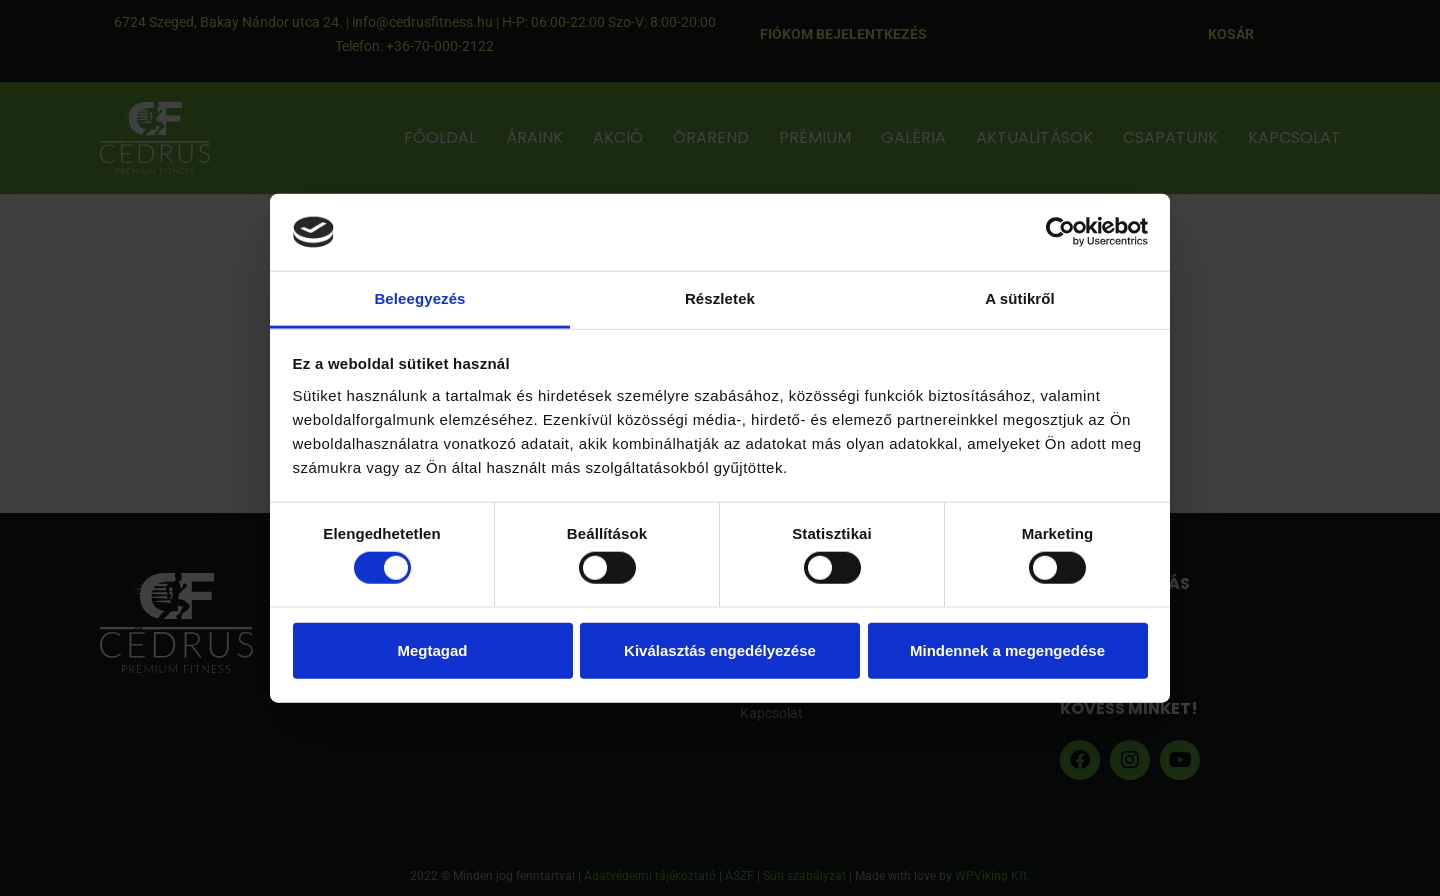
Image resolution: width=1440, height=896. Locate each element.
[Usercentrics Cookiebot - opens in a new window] (1060, 232)
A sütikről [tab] (1020, 298)
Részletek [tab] (720, 298)
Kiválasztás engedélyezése (720, 649)
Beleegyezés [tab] (419, 298)
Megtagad (432, 649)
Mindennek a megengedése (1007, 649)
